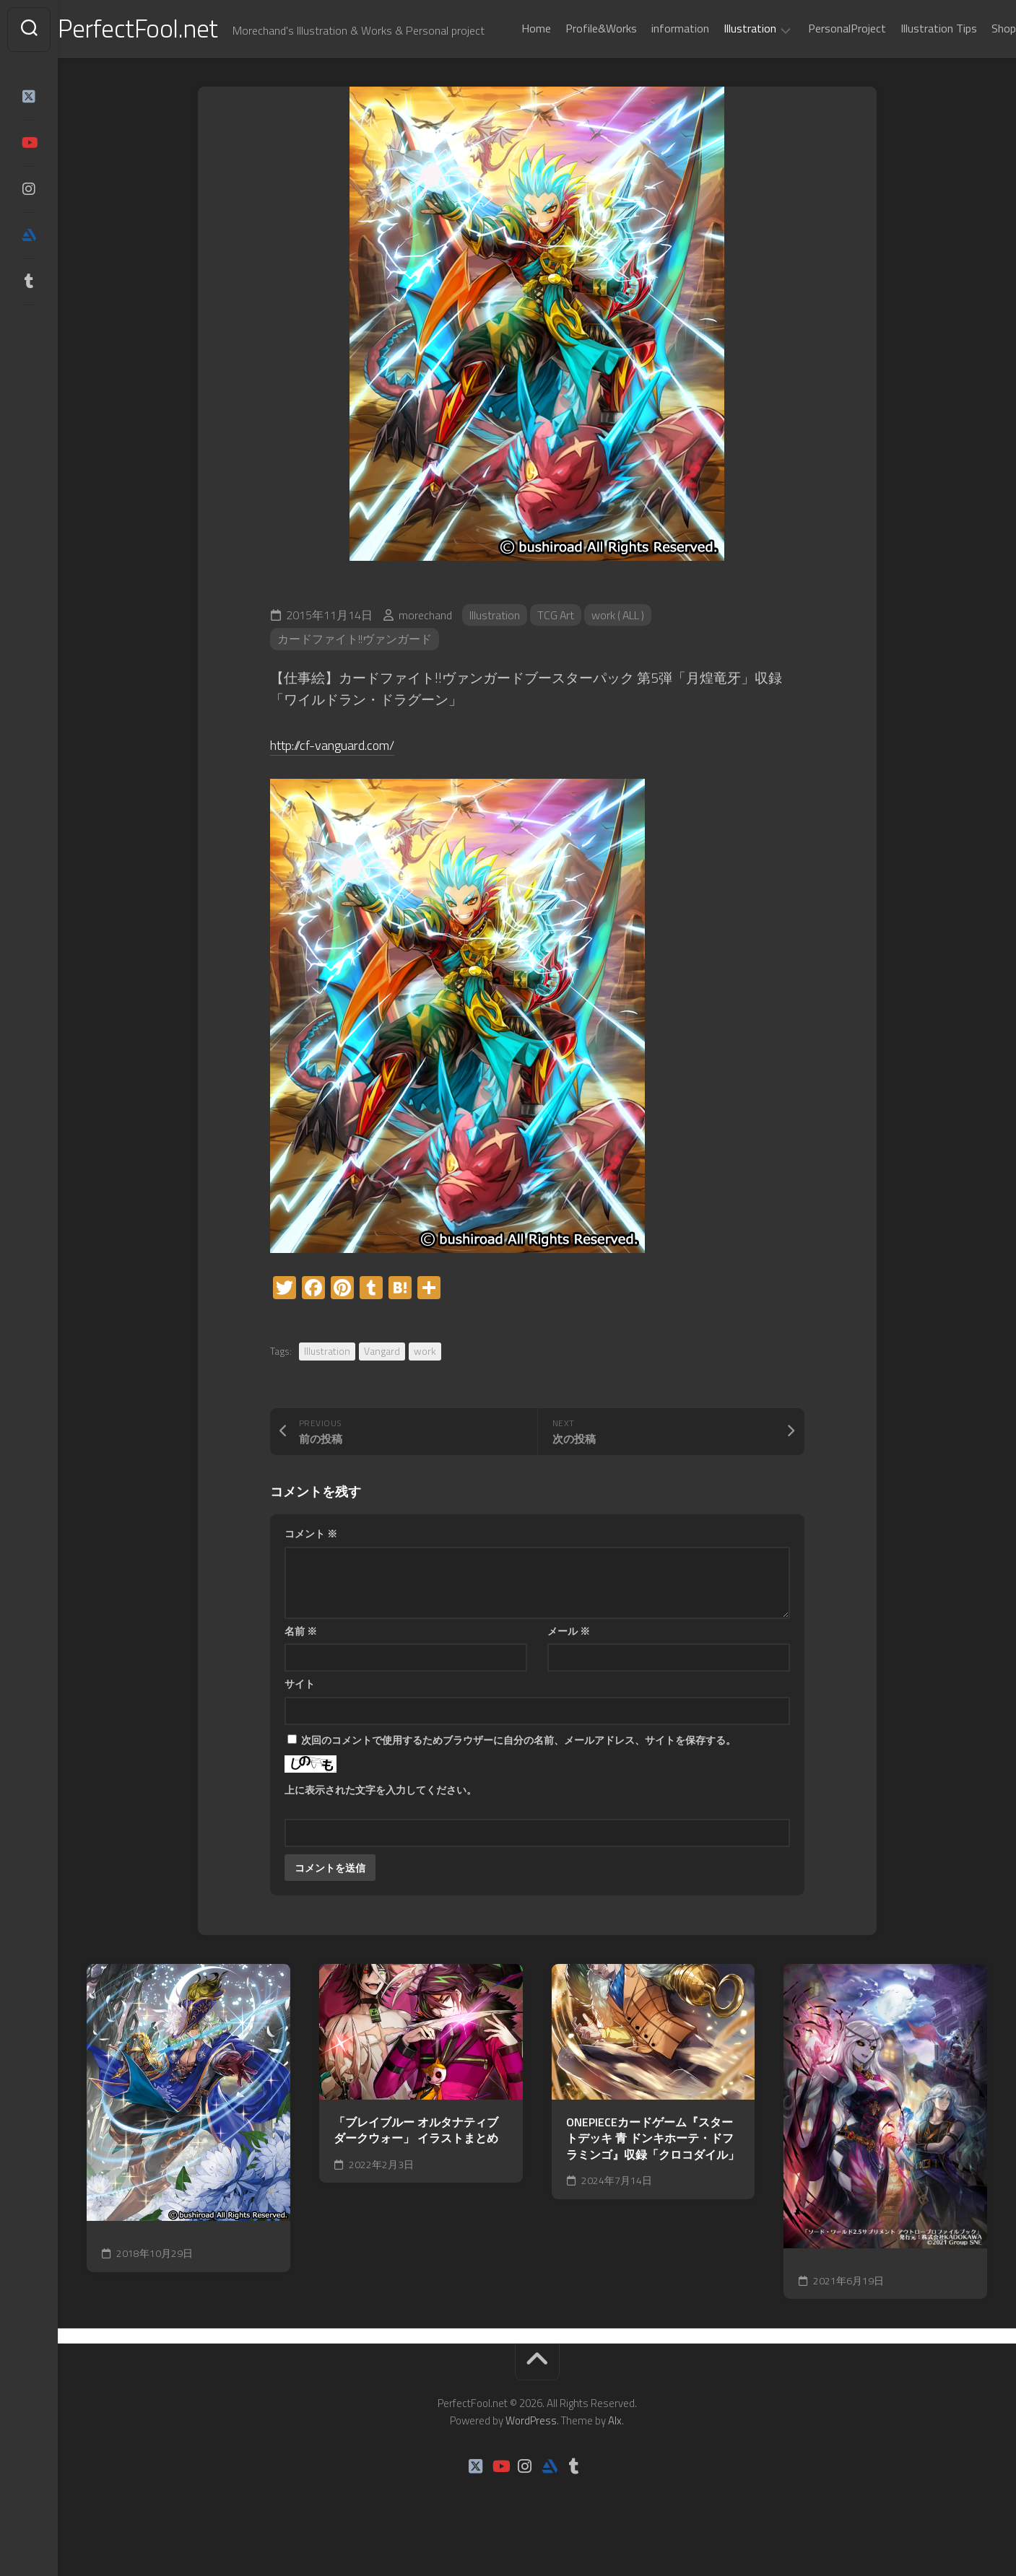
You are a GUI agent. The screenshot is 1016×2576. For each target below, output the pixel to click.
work (425, 1384)
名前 (301, 1664)
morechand (425, 649)
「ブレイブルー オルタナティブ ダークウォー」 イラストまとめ (416, 2163)
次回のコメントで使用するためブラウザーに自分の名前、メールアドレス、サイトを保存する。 (518, 1773)
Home (507, 66)
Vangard (382, 1384)
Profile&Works (572, 66)
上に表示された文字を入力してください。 (381, 1822)
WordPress (531, 2454)
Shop (975, 66)
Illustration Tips (910, 66)
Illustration (721, 67)
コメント (311, 1567)
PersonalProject (818, 66)
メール (568, 1664)
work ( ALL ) (620, 649)
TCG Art (556, 649)
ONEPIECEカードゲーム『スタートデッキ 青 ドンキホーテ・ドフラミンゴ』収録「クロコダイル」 (652, 2171)
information (651, 66)
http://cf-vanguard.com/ (338, 777)
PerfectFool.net (168, 29)
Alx (615, 2454)
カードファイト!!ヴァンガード (354, 672)
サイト (300, 1717)
